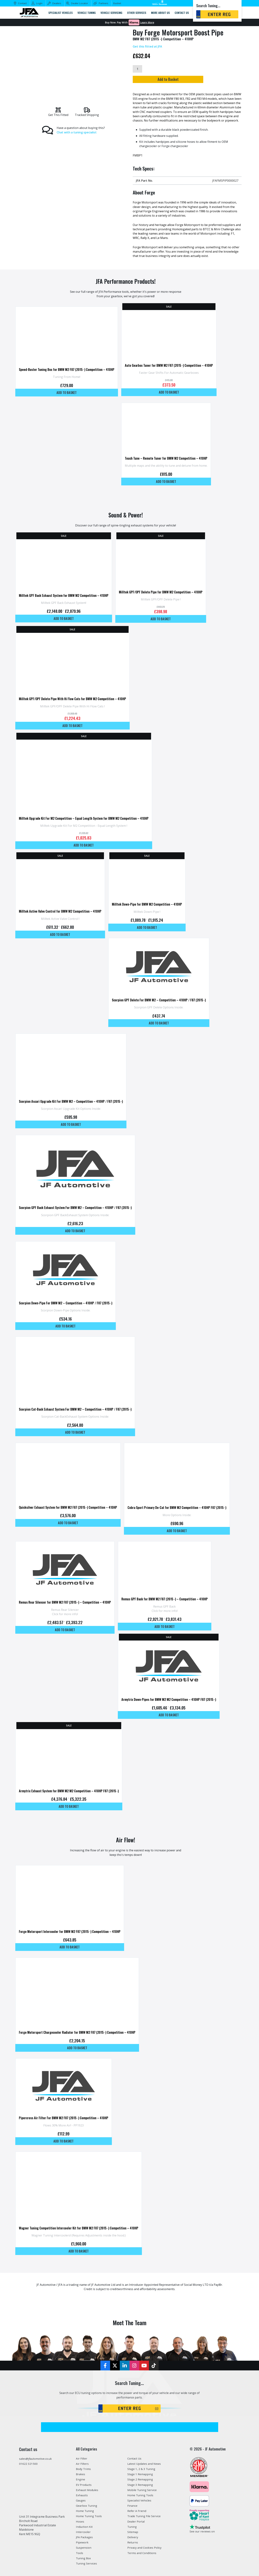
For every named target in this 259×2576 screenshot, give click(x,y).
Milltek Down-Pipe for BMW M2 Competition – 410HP (147, 904)
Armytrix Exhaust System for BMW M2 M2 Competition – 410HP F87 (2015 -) (69, 1790)
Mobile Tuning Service (142, 2490)
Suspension (84, 2548)
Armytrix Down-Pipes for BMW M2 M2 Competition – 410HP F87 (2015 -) (168, 1699)
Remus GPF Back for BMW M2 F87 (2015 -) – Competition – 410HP (164, 1599)
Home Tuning (85, 2511)
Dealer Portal (136, 2521)
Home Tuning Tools (89, 2516)
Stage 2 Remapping (140, 2479)
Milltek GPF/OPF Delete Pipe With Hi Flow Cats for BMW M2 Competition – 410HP (72, 698)
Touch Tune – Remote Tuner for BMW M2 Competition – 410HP (166, 458)
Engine (80, 2479)
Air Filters (82, 2464)
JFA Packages (85, 2537)
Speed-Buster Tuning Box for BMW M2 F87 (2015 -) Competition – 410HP (66, 369)
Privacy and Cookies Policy (145, 2548)
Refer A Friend (137, 2511)
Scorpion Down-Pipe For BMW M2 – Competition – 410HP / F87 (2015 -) (65, 1302)
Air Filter (82, 2458)
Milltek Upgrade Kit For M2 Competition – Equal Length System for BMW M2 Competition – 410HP (84, 818)
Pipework (82, 2542)
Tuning (132, 2527)
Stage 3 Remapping (140, 2485)
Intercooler (83, 2532)
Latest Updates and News (144, 2464)
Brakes (80, 2474)
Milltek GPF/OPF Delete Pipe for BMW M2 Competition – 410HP (161, 592)
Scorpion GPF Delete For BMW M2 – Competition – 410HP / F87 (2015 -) (159, 999)
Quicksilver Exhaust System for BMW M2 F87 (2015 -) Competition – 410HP (68, 1507)
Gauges (81, 2501)
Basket (117, 3)
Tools (80, 2553)
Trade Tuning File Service (144, 2516)
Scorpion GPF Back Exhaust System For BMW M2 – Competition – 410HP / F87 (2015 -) (75, 1207)
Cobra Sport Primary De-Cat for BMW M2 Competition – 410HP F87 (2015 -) (177, 1507)
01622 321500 (28, 2464)
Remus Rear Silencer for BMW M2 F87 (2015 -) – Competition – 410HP (65, 1602)
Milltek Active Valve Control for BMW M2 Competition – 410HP (60, 911)
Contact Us (134, 2458)
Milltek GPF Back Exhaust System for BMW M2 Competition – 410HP (63, 595)
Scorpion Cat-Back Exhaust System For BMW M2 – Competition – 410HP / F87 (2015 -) (75, 1409)
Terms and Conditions (142, 2553)
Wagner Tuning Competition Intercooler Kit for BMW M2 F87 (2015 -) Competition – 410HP (78, 2227)
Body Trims (84, 2469)
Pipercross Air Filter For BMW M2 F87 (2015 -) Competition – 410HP (63, 2117)
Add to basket (66, 392)
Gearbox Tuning (87, 2506)
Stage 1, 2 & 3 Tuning (141, 2469)
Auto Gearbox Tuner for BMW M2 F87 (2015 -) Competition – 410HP (169, 365)
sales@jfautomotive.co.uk (36, 2459)
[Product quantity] (137, 69)
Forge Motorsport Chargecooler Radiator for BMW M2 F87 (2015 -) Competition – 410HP (77, 2032)
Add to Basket (185, 80)
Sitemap (132, 2532)
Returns (132, 2542)
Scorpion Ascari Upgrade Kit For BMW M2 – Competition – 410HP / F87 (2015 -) (71, 1101)
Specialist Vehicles (139, 2501)
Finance (132, 2506)
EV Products (84, 2485)
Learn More (147, 22)
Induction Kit (84, 2527)
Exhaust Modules (87, 2490)
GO (157, 2408)
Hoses (80, 2521)
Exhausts (82, 2495)
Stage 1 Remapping (140, 2474)
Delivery (132, 2537)
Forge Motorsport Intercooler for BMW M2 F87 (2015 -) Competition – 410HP (70, 1931)
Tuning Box (84, 2558)
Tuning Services (87, 2563)
